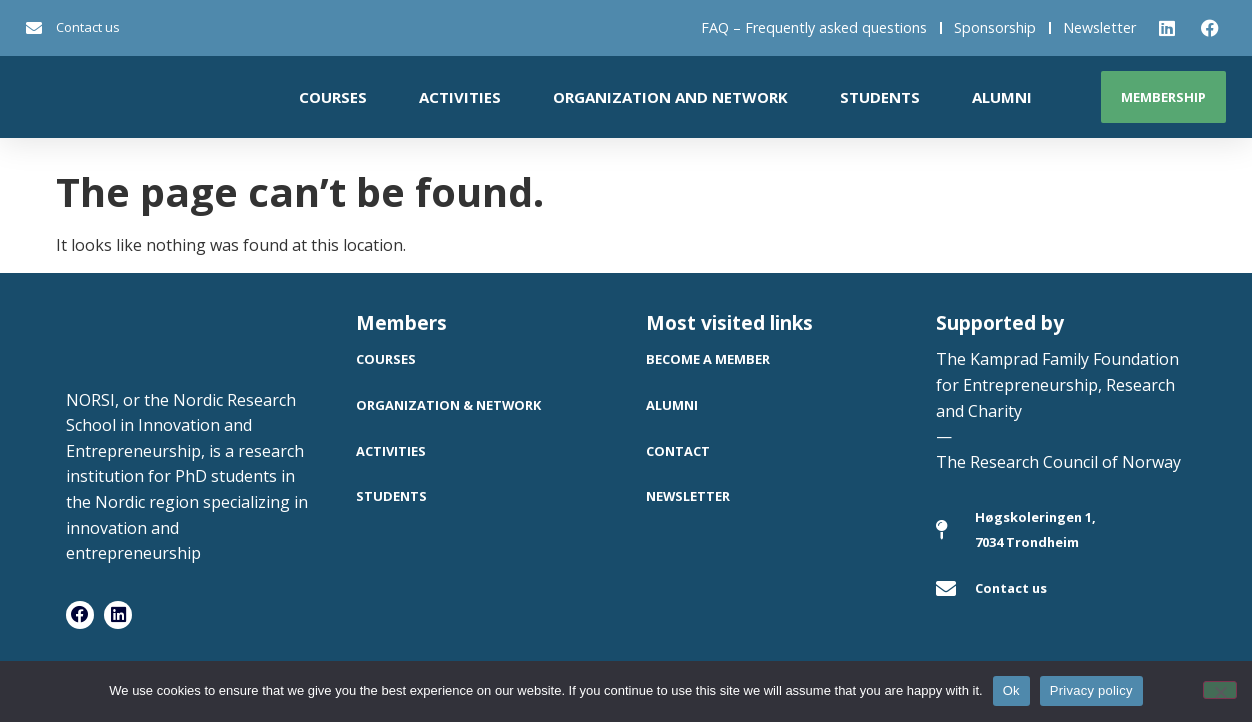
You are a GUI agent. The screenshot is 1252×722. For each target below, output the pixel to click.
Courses (333, 97)
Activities (460, 97)
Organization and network (670, 97)
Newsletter (1099, 27)
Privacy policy (1091, 690)
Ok (1011, 690)
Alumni (1002, 97)
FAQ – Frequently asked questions (814, 27)
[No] (1220, 690)
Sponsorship (995, 27)
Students (880, 97)
